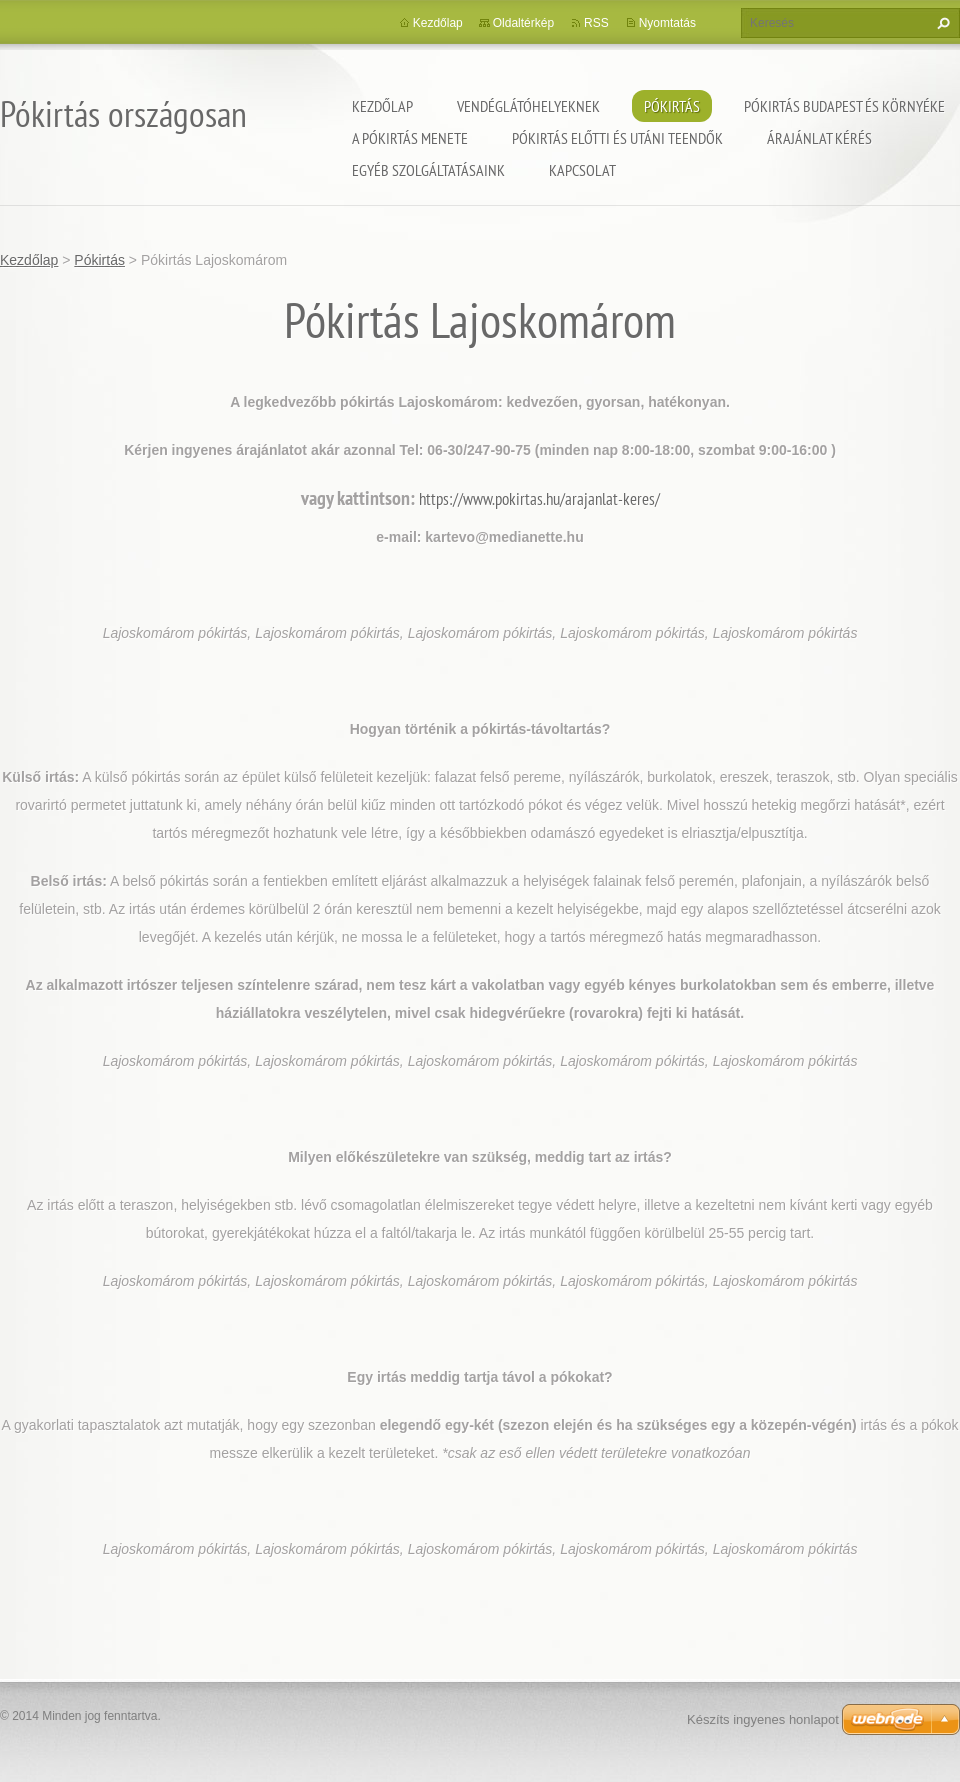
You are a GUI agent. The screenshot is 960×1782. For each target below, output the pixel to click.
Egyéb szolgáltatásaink (428, 170)
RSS (596, 23)
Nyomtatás (667, 23)
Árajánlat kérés (819, 138)
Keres (941, 23)
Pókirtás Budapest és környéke (844, 106)
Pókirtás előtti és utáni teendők (617, 138)
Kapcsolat (582, 170)
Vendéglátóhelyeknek (528, 106)
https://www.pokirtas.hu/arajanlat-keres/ (539, 499)
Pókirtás (672, 106)
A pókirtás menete (410, 138)
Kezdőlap (382, 106)
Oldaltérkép (523, 23)
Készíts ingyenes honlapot (763, 1719)
